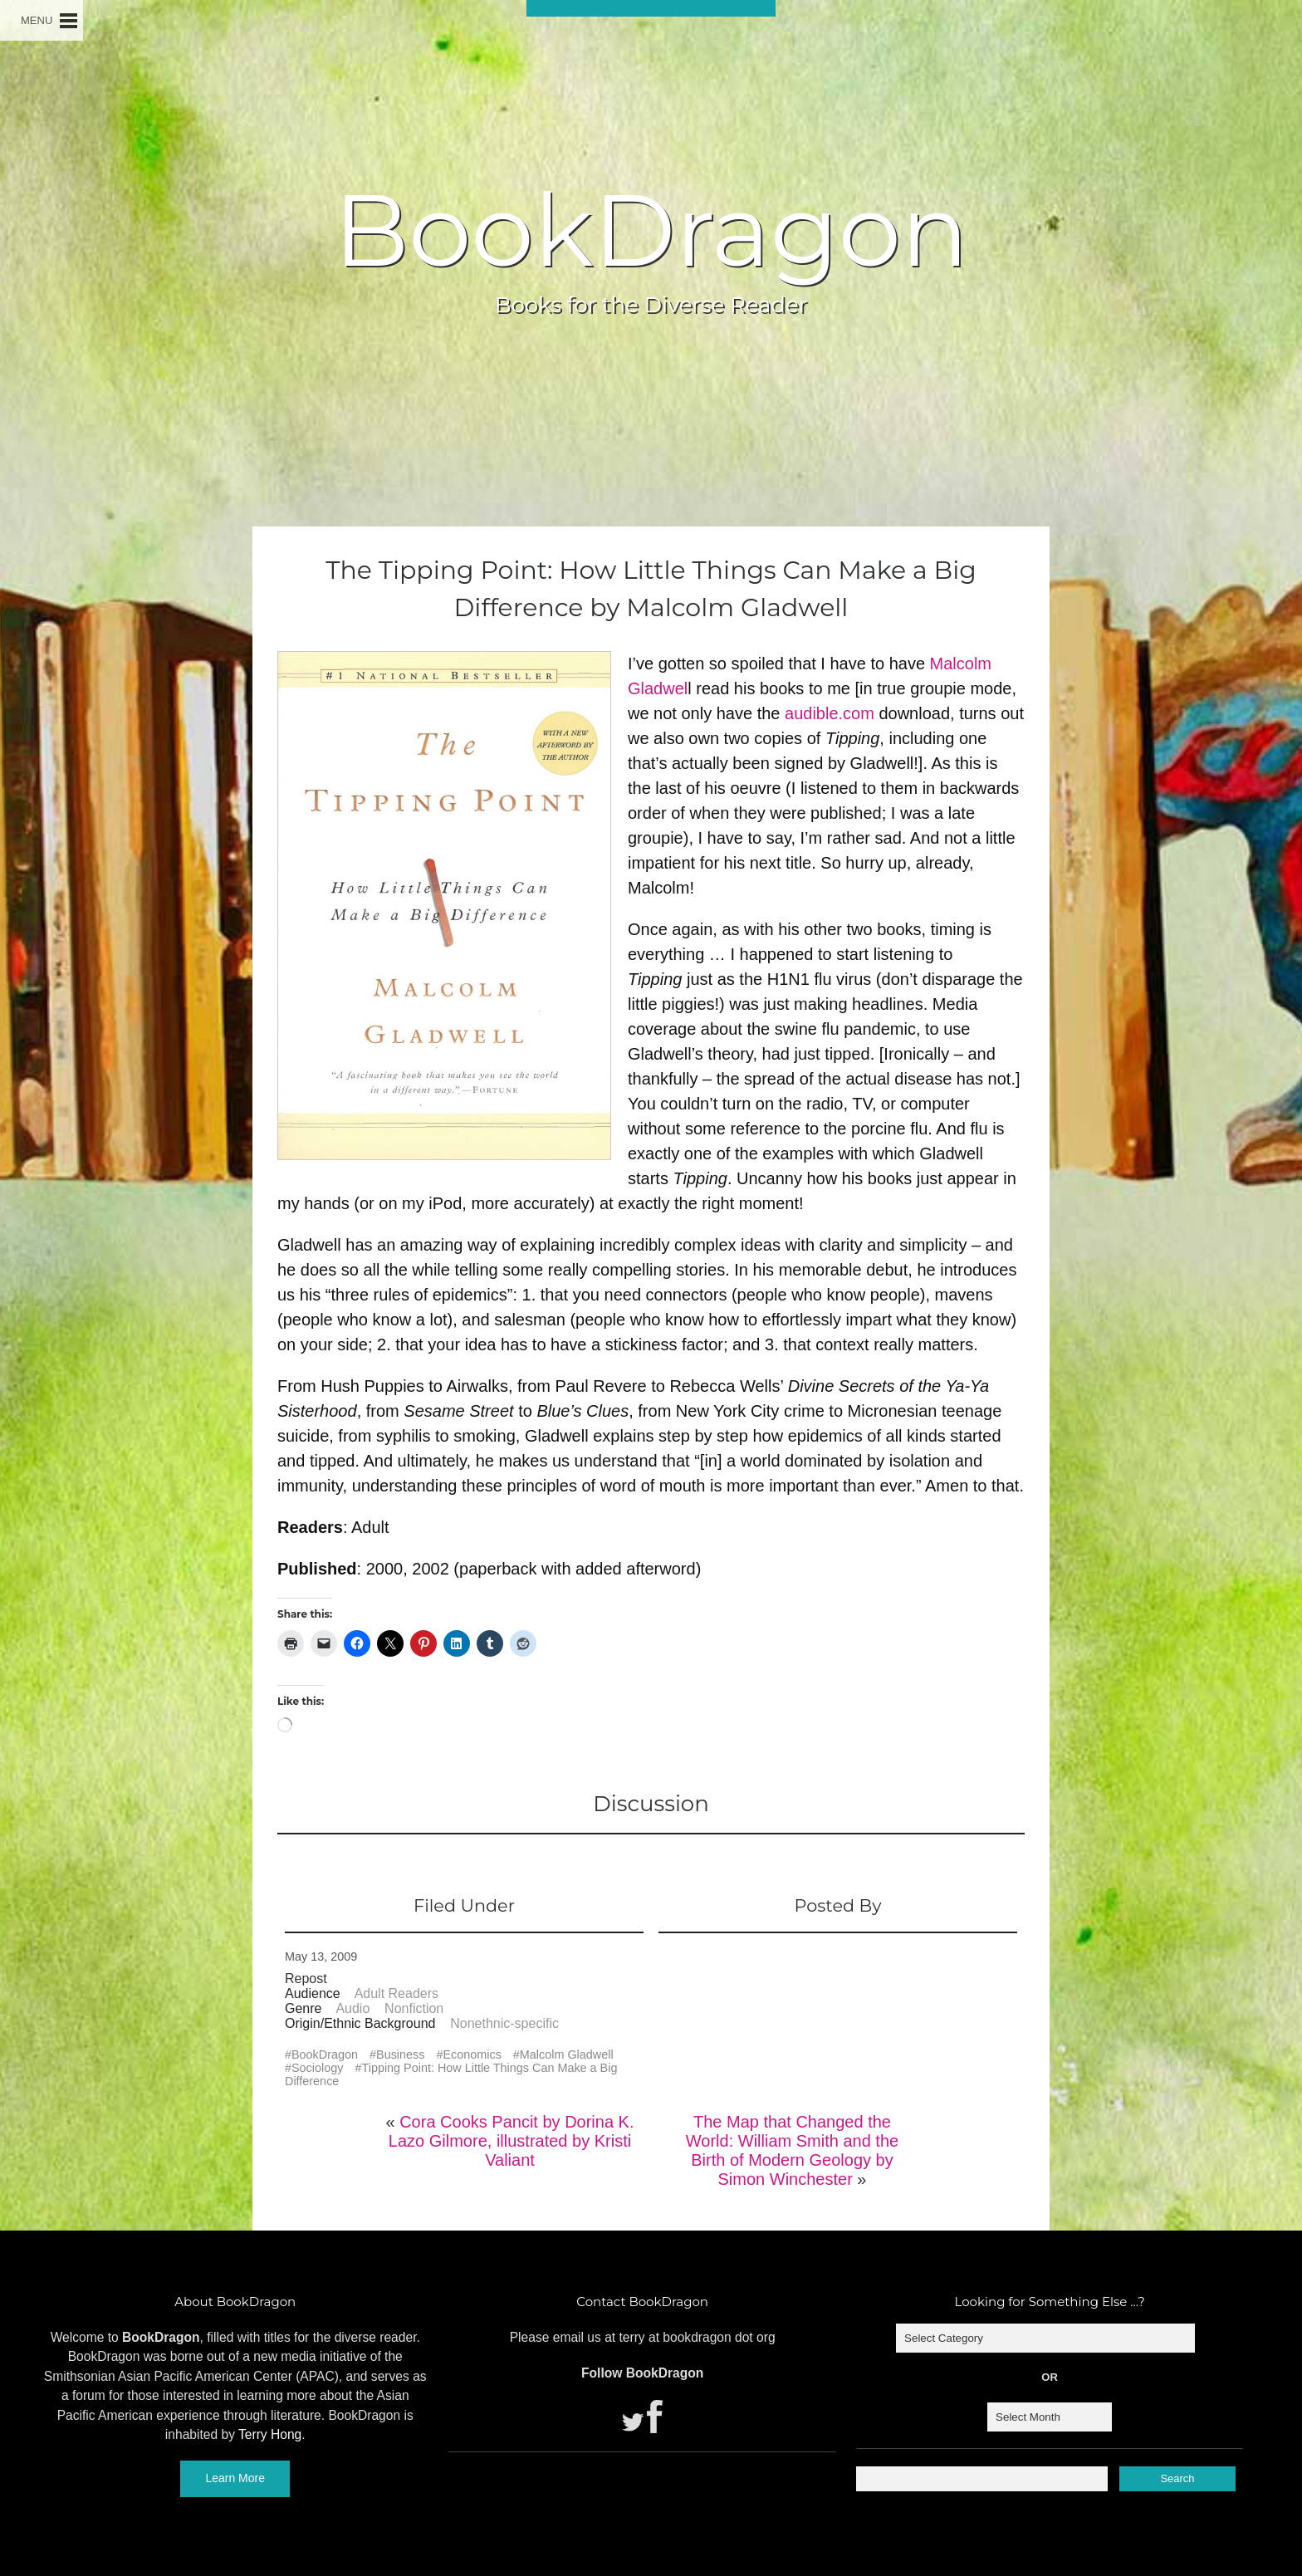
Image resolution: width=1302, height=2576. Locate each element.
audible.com (829, 713)
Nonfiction (413, 2008)
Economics (472, 2054)
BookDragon (651, 230)
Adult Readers (396, 1993)
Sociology (317, 2067)
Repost (306, 1978)
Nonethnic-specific (504, 2023)
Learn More (235, 2478)
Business (400, 2054)
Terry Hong (269, 2434)
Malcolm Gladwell (567, 2054)
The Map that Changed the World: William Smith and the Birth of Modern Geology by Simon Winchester (792, 2150)
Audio (352, 2008)
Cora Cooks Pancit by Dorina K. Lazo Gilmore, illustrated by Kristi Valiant (511, 2141)
